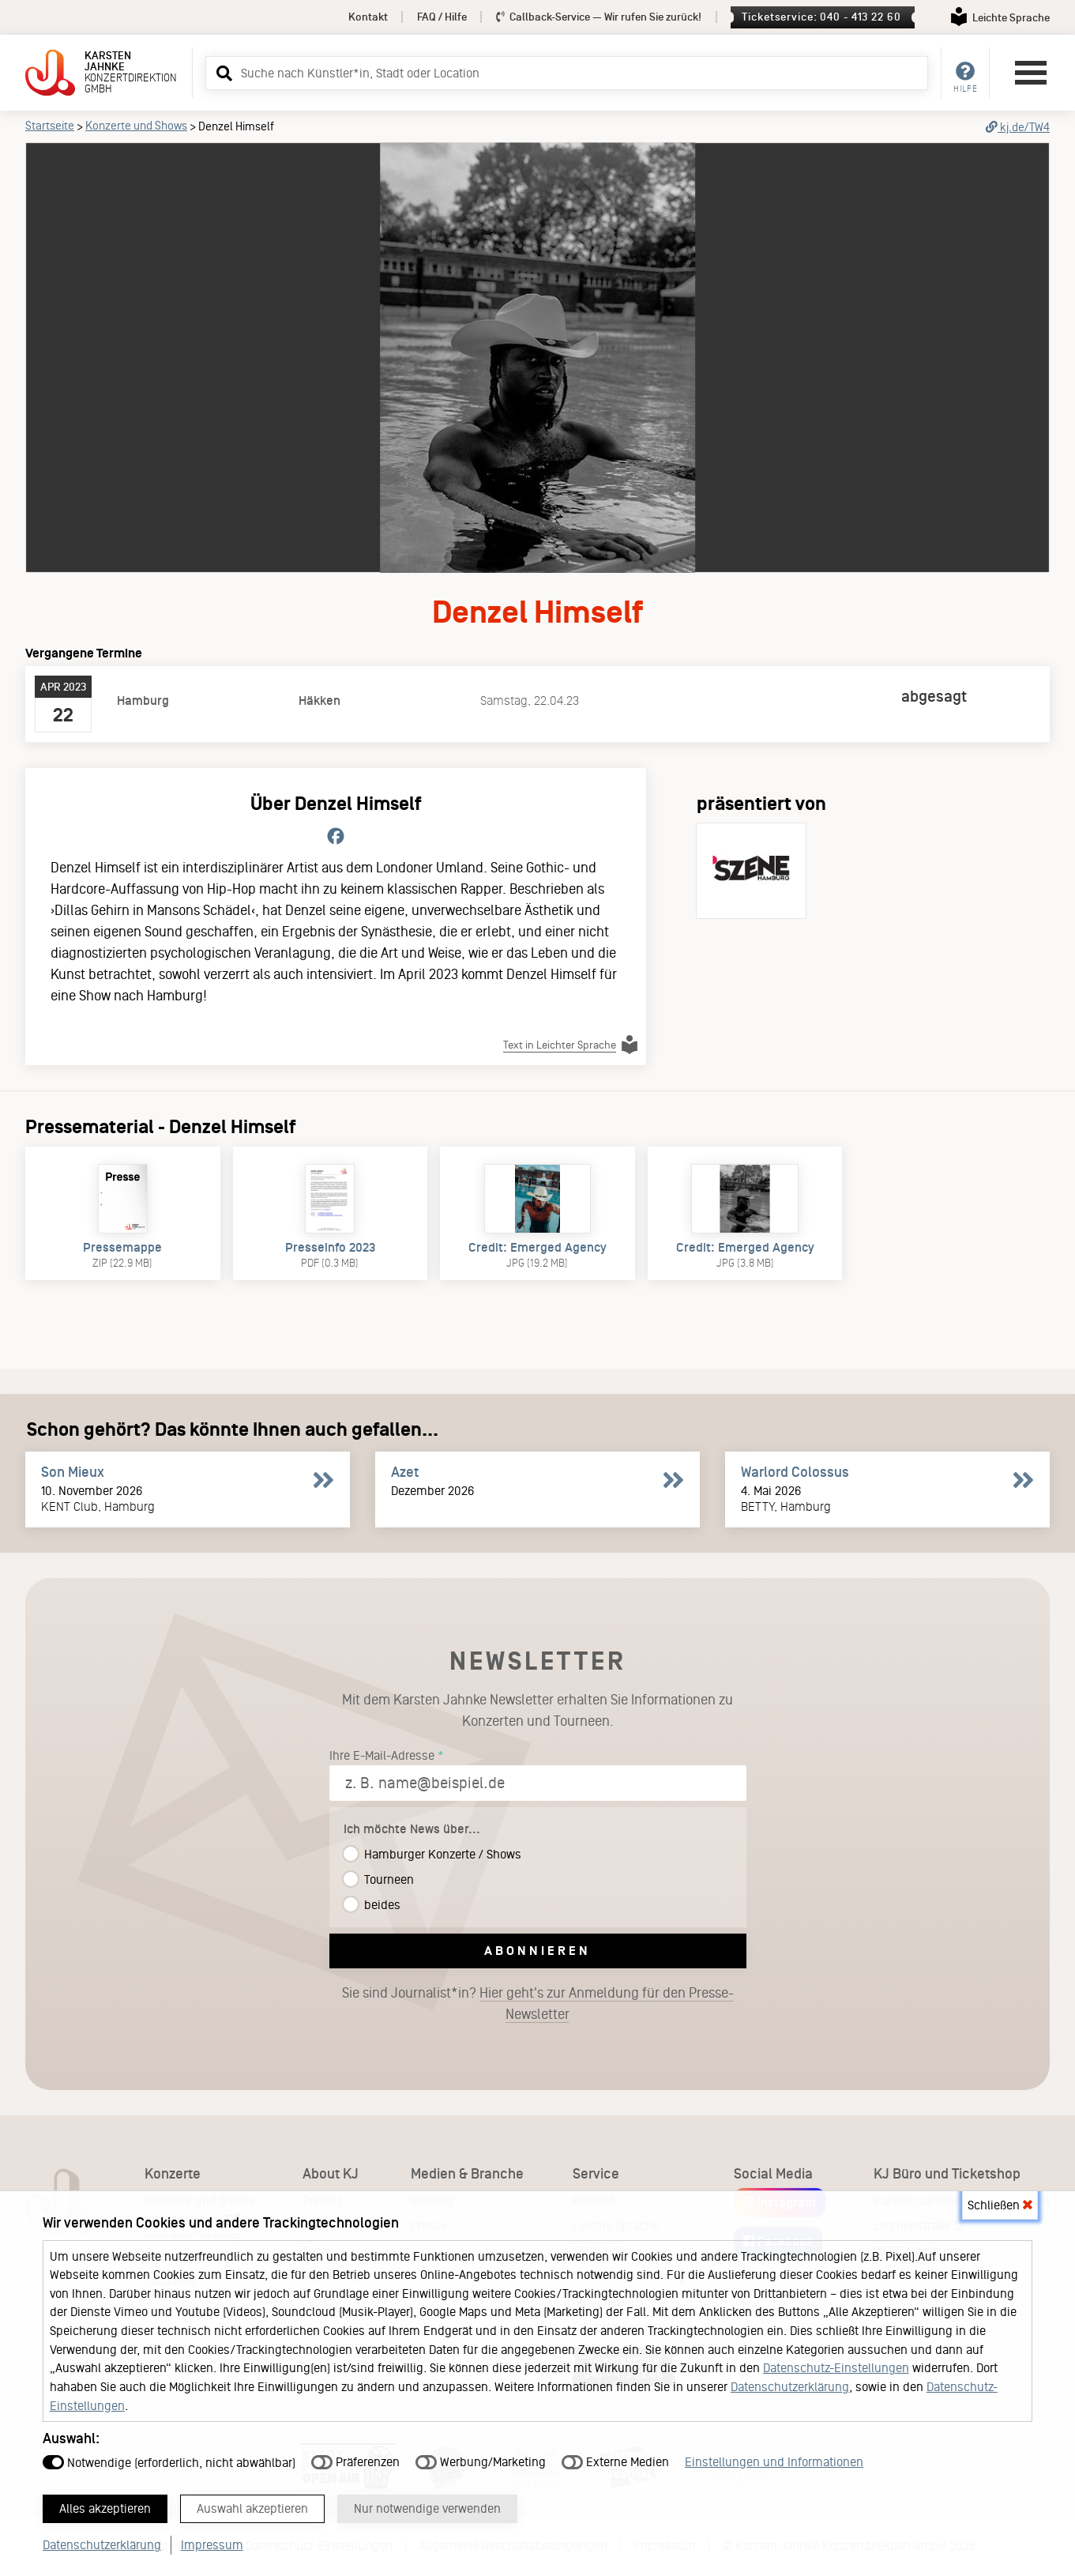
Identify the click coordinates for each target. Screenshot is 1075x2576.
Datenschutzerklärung (790, 2380)
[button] (222, 73)
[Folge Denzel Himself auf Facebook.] (335, 837)
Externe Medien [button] (615, 2455)
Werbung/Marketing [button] (480, 2455)
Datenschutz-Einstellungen (836, 2361)
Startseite (49, 125)
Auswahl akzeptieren (278, 2506)
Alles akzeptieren (113, 2506)
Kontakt (368, 17)
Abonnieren (537, 1950)
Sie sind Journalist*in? (538, 2004)
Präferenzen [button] (355, 2455)
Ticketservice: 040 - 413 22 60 (821, 17)
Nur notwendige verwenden (472, 2506)
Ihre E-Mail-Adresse (381, 1755)
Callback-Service (599, 17)
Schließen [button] (1000, 2198)
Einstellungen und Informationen (774, 2455)
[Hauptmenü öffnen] (1031, 73)
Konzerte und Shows (136, 125)
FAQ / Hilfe (442, 17)
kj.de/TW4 (1018, 127)
